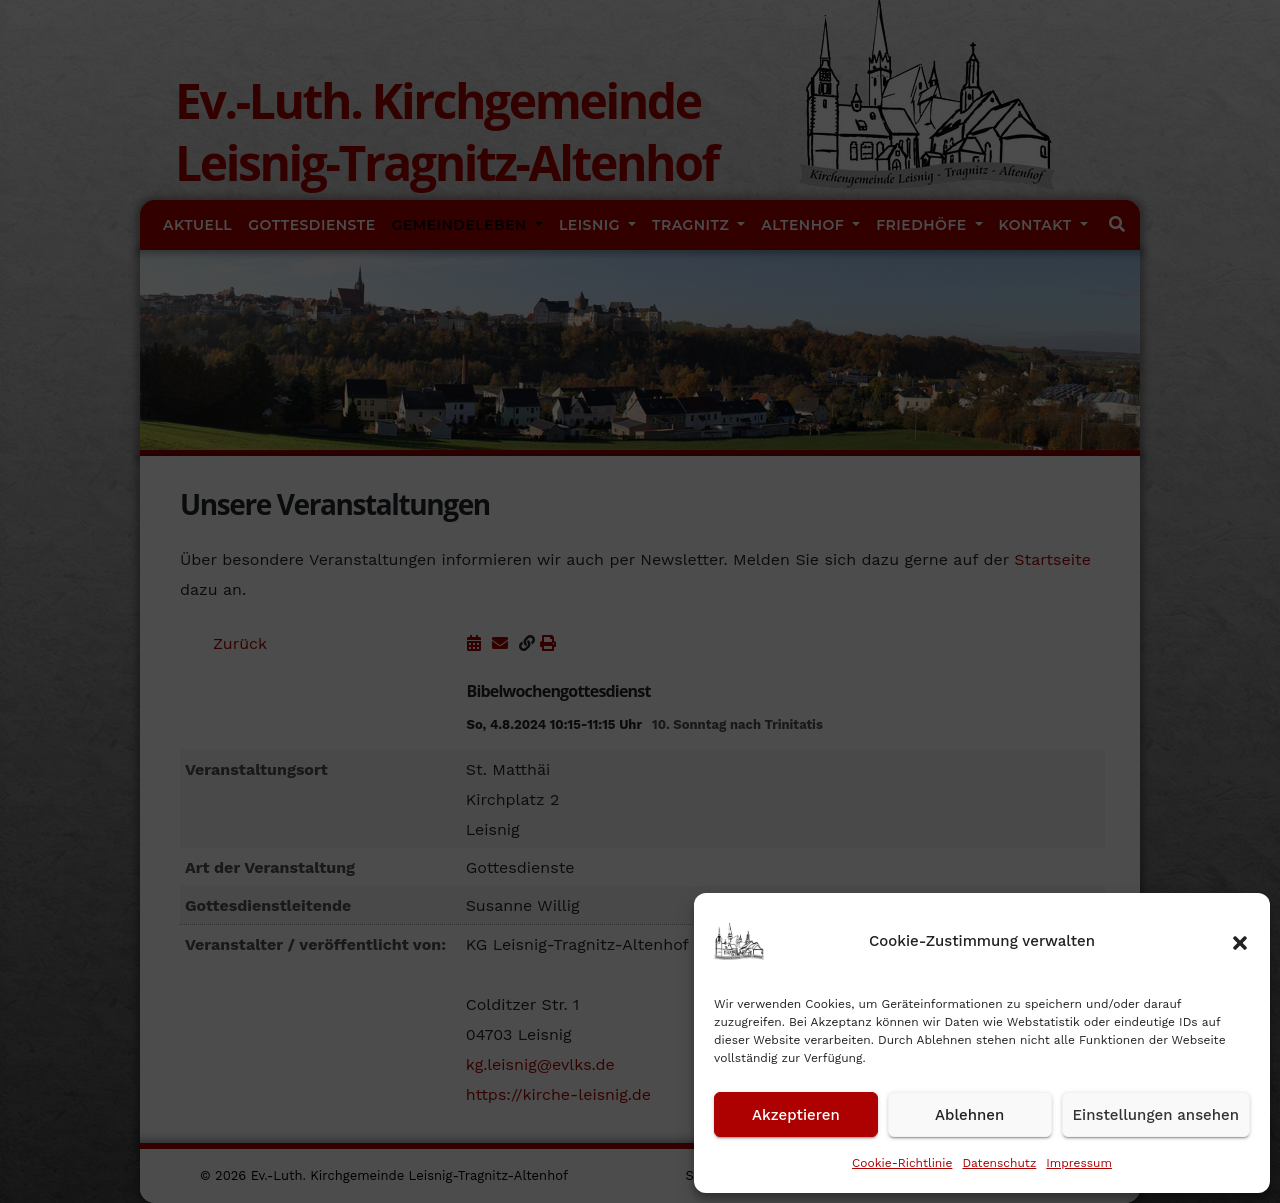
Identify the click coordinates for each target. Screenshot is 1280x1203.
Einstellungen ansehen (1156, 1115)
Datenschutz (999, 1163)
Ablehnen (969, 1115)
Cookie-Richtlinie (902, 1163)
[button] (1240, 941)
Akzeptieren (796, 1115)
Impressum (1079, 1163)
